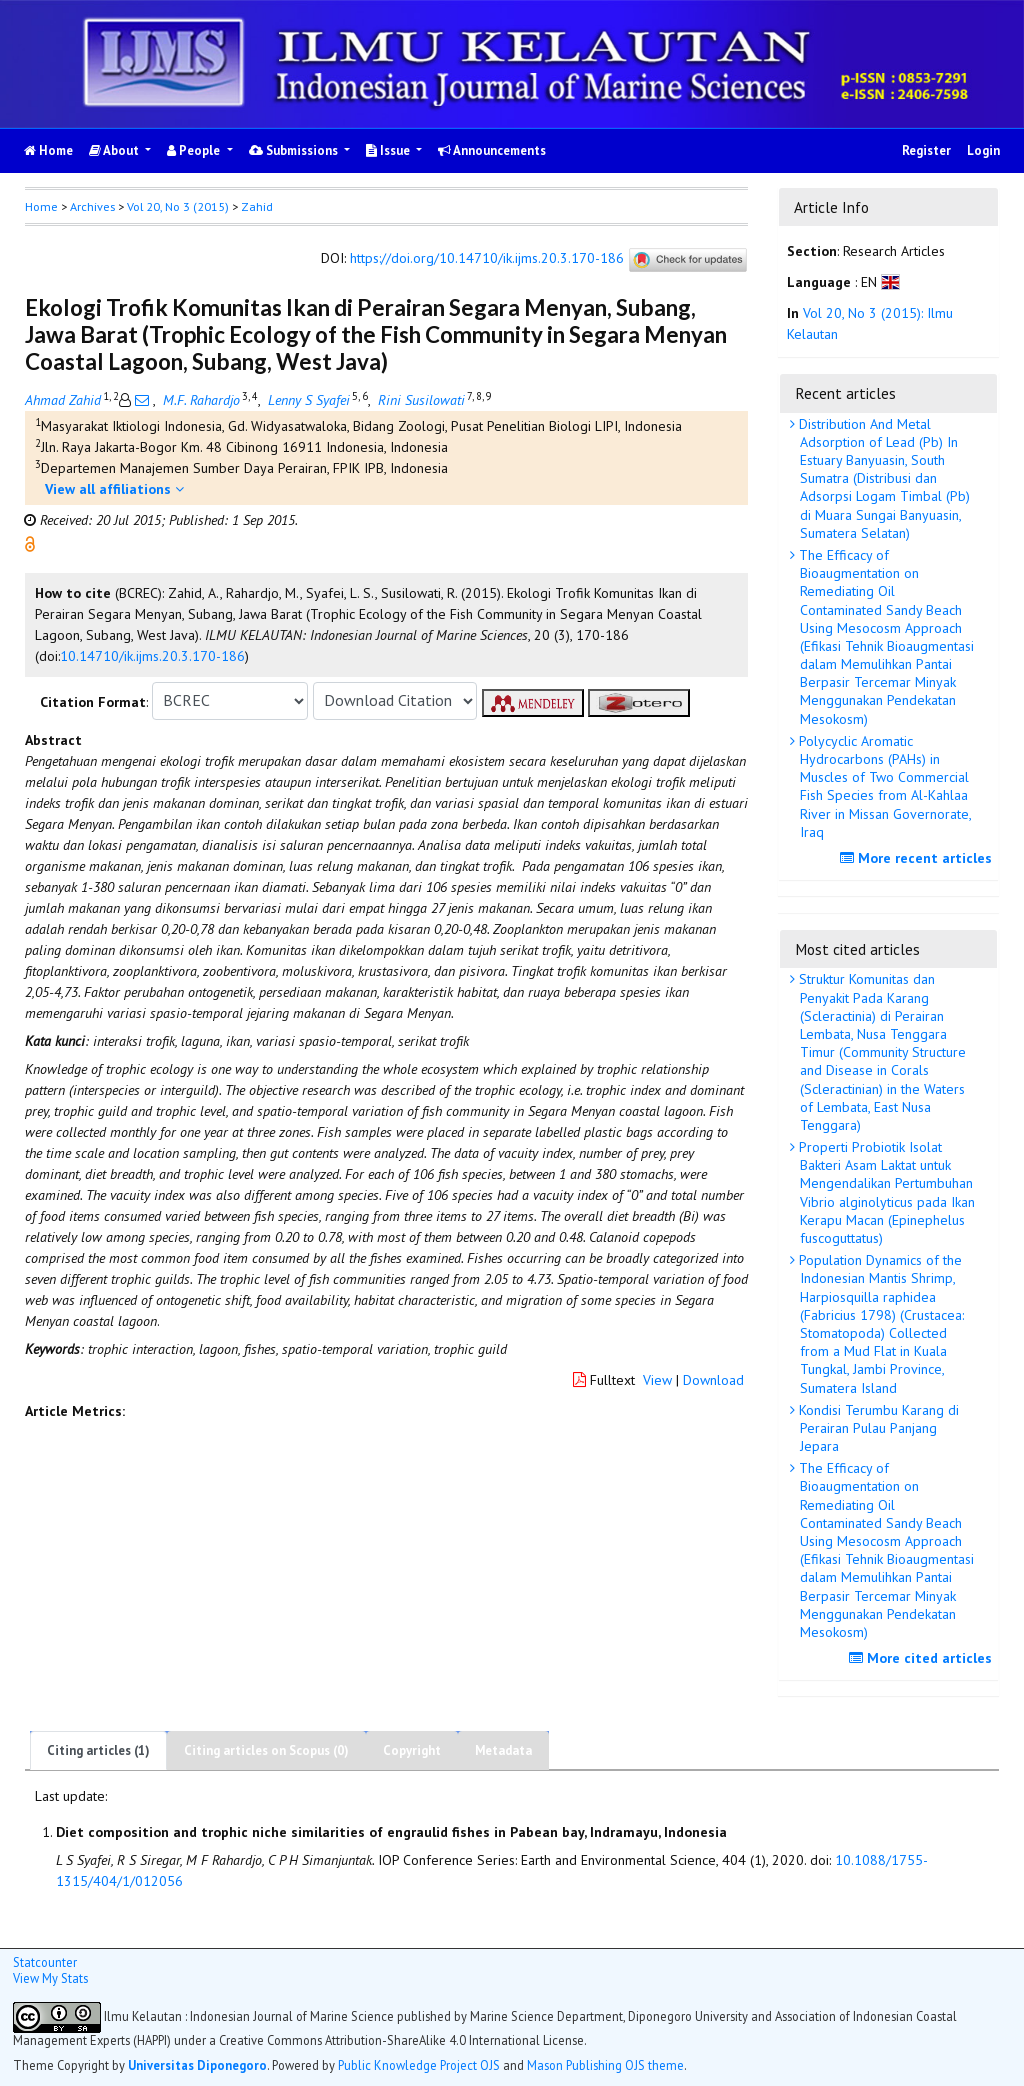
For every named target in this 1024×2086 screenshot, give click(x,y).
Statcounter (45, 1962)
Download (713, 1380)
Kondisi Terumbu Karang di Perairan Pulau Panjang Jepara (877, 1428)
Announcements (492, 150)
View (657, 1380)
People (195, 150)
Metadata (503, 1750)
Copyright (412, 1750)
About (115, 150)
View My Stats (50, 1978)
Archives (92, 206)
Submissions (295, 150)
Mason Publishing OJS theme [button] (605, 2065)
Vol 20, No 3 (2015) (178, 206)
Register (926, 150)
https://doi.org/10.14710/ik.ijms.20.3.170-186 (487, 258)
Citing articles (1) (98, 1750)
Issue (389, 150)
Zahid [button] (257, 206)
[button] (30, 542)
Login (983, 150)
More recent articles (918, 858)
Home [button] (41, 206)
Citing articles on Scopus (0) (266, 1750)
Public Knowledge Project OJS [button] (419, 2065)
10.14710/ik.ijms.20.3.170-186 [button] (152, 656)
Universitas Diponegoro (197, 2065)
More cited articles (923, 1658)
